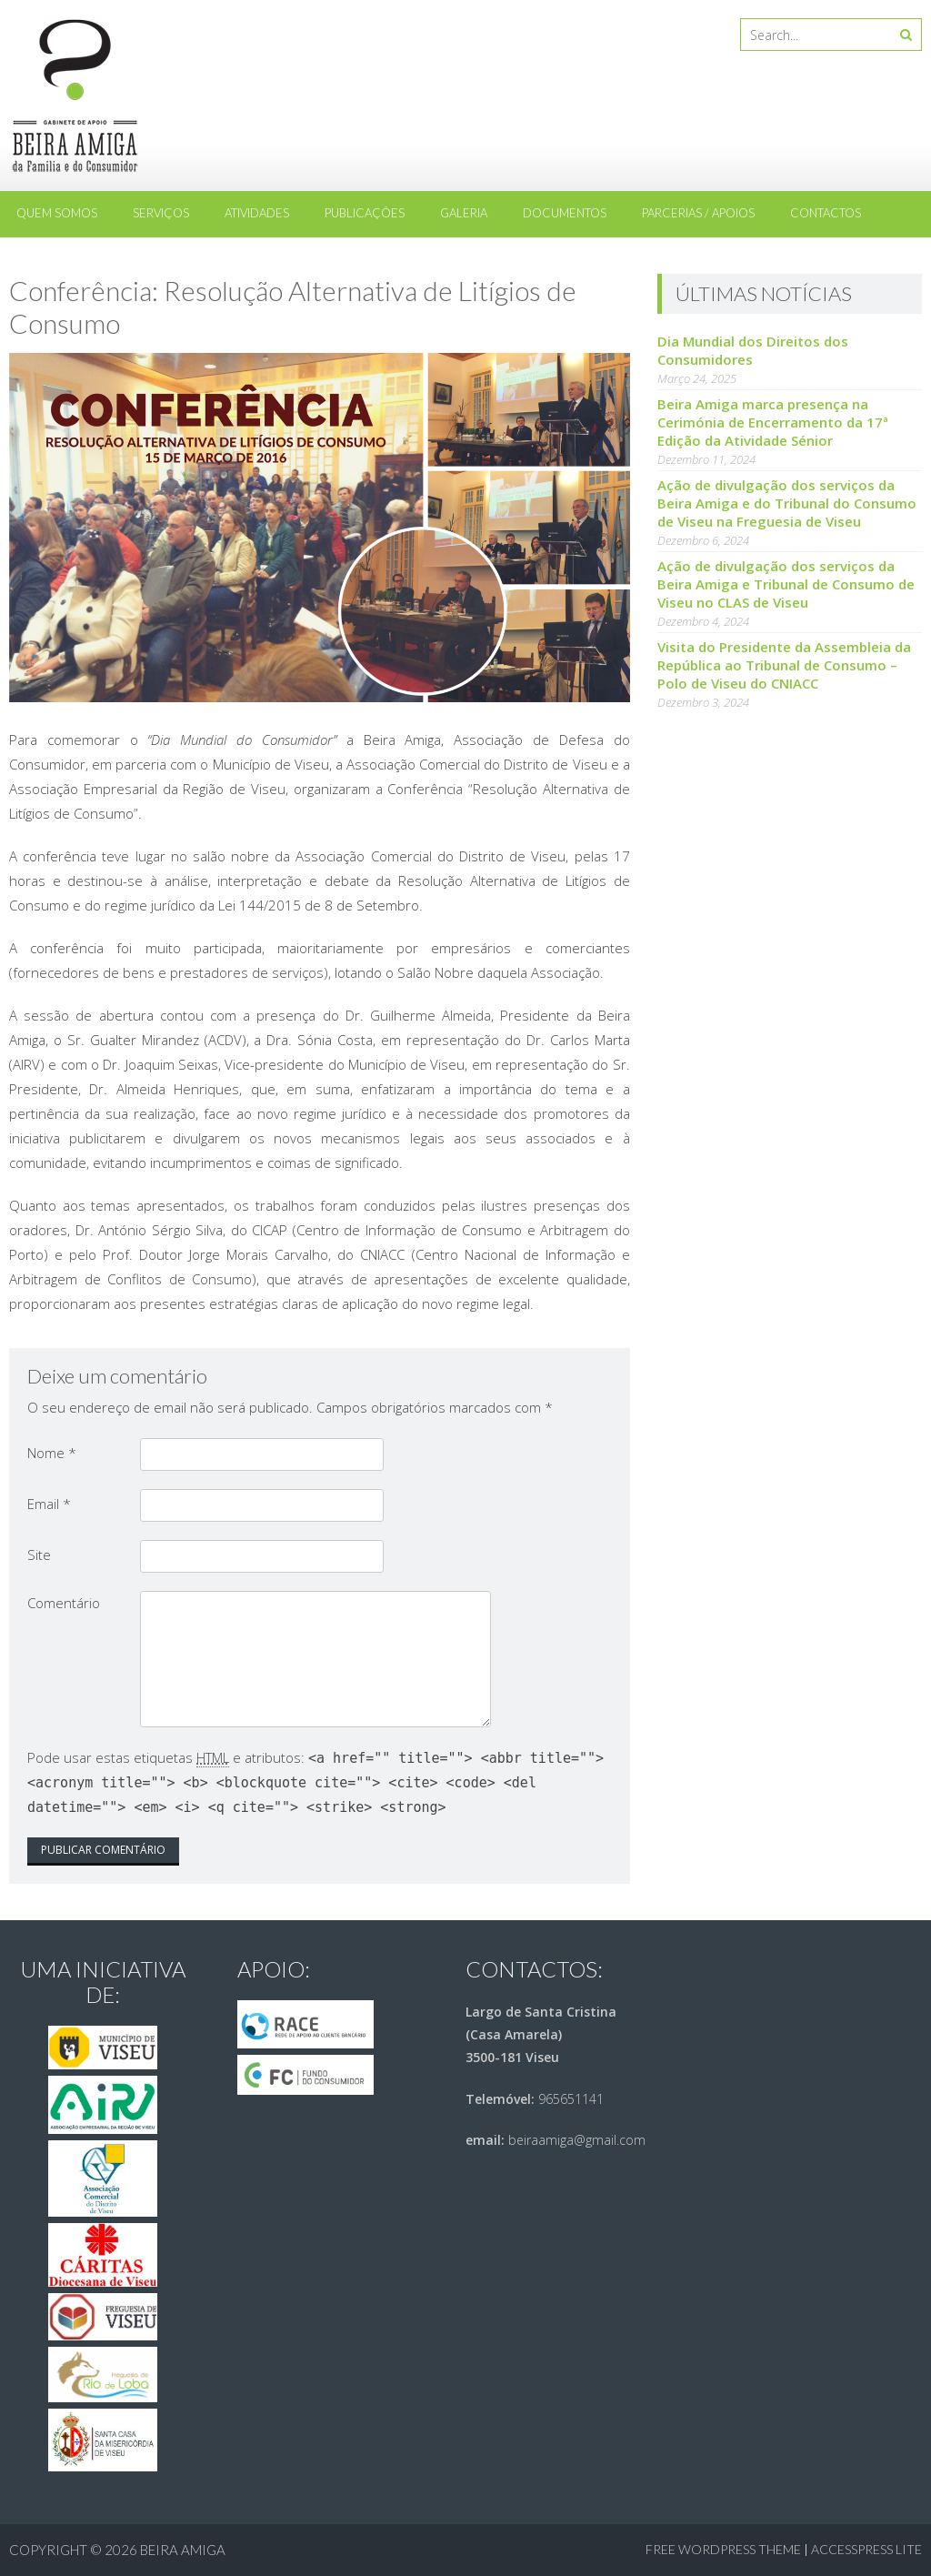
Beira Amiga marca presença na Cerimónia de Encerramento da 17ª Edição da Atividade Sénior (772, 422)
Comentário (63, 1603)
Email (49, 1503)
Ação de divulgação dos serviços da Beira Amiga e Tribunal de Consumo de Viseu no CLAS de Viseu (786, 584)
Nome (51, 1453)
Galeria (463, 213)
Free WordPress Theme (723, 2549)
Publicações (365, 213)
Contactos (825, 213)
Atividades (257, 213)
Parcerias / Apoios (698, 213)
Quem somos (56, 213)
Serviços (161, 213)
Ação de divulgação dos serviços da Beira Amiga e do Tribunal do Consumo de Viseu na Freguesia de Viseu (786, 503)
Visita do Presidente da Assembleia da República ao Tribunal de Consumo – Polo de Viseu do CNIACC (784, 665)
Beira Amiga (182, 2549)
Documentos (564, 213)
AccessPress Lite (866, 2549)
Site (39, 1554)
